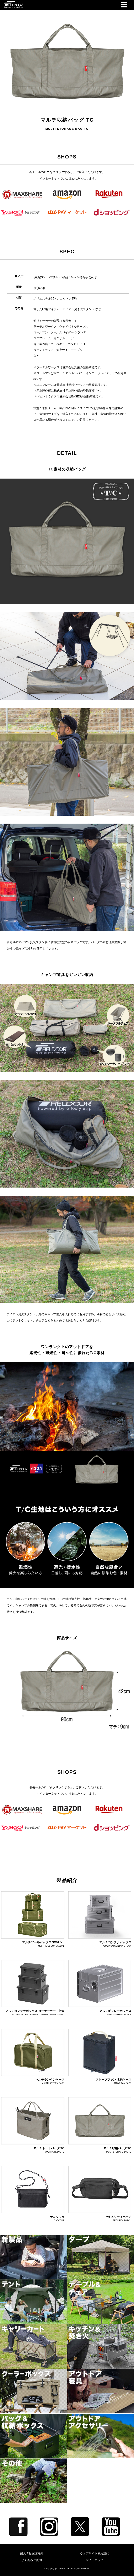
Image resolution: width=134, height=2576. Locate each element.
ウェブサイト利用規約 (94, 2553)
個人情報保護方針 (31, 2553)
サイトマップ (94, 2560)
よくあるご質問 (31, 2560)
